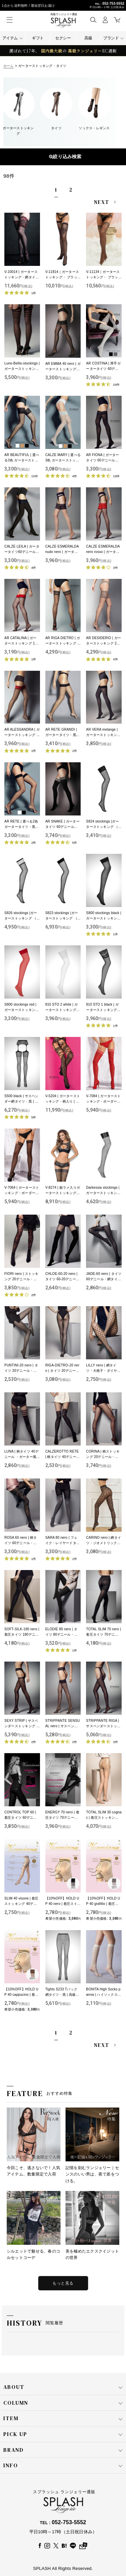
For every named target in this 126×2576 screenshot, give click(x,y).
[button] (93, 19)
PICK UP (63, 2434)
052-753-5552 (113, 3)
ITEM (63, 2418)
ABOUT (63, 2387)
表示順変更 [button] (63, 156)
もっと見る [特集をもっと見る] (62, 2283)
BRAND (63, 2450)
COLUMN (63, 2403)
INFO (63, 2465)
